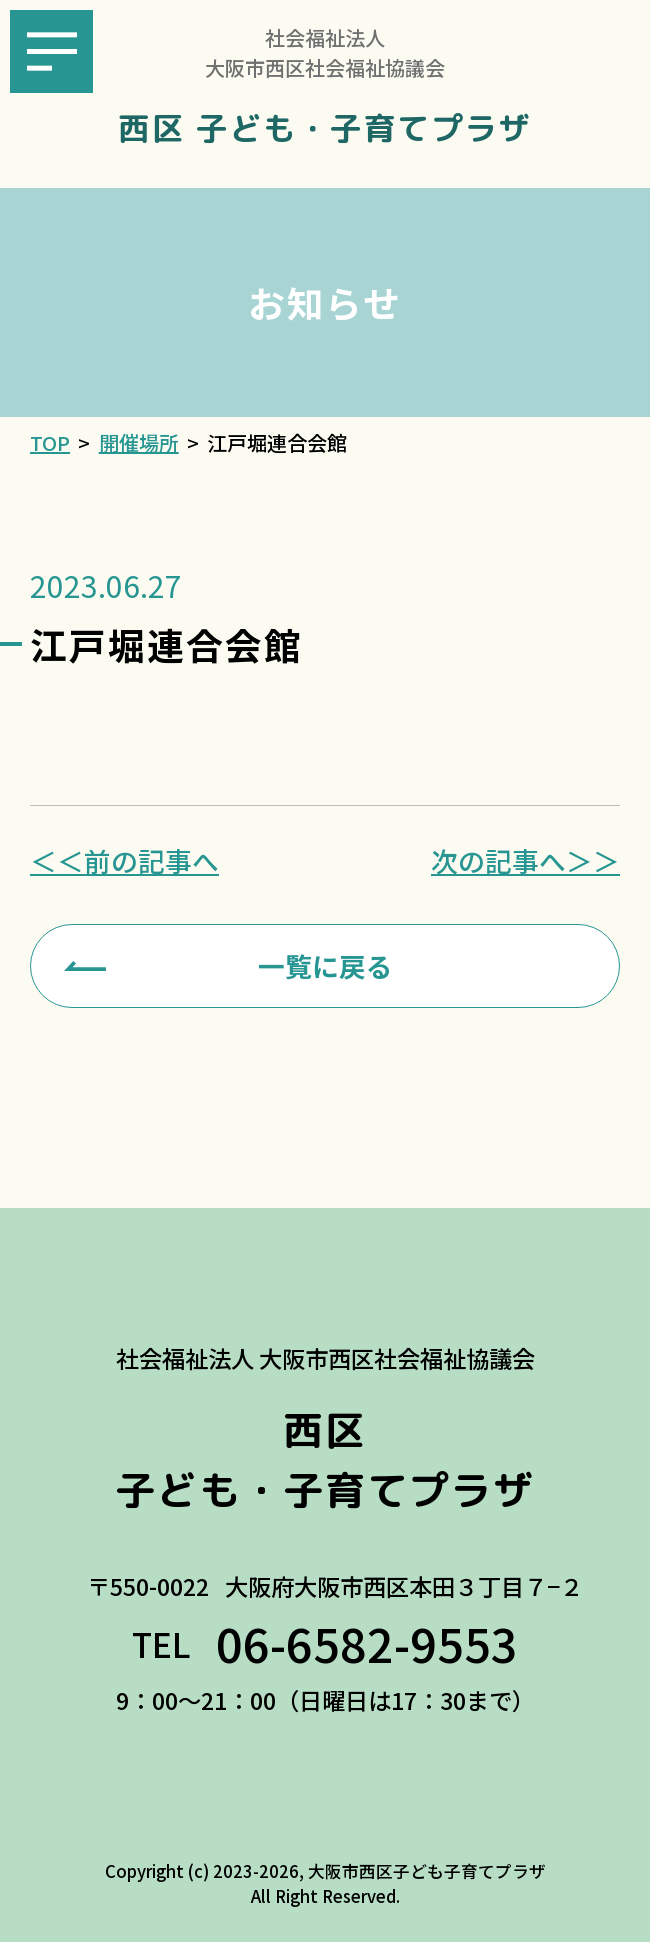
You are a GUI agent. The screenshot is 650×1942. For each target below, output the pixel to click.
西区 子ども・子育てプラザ (325, 129)
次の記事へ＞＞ (525, 861)
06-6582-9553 (367, 1643)
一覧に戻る (325, 965)
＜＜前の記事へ (124, 861)
